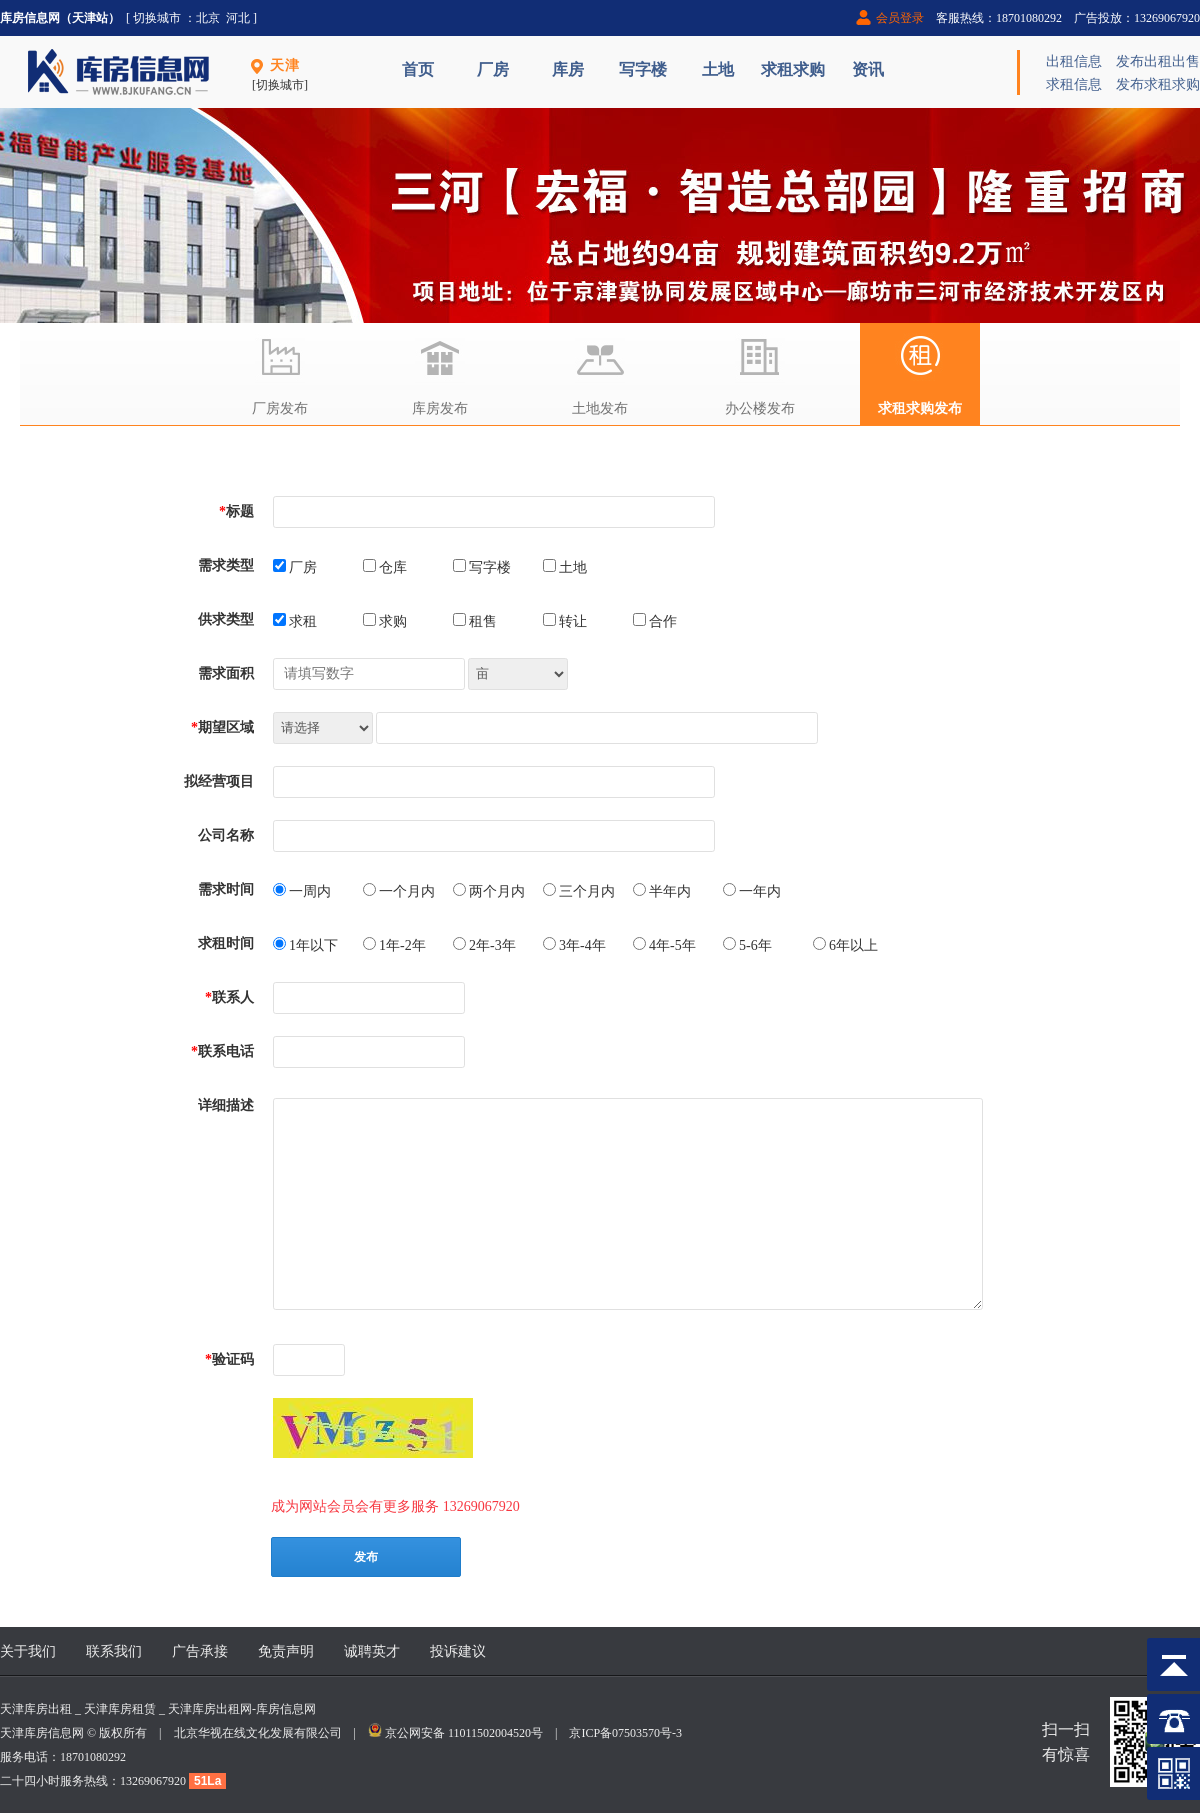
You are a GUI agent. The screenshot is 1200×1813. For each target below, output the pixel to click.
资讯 (868, 69)
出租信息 (1074, 61)
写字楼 (643, 69)
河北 (238, 18)
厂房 (493, 69)
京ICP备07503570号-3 (625, 1733)
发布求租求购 (1158, 84)
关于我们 (28, 1651)
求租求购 (793, 69)
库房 (568, 69)
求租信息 (1074, 84)
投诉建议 (458, 1651)
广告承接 (200, 1651)
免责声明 (286, 1651)
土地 (718, 69)
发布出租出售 (1158, 61)
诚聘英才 (372, 1651)
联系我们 (114, 1651)
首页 (418, 69)
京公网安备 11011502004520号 (464, 1733)
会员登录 (900, 18)
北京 (208, 18)
